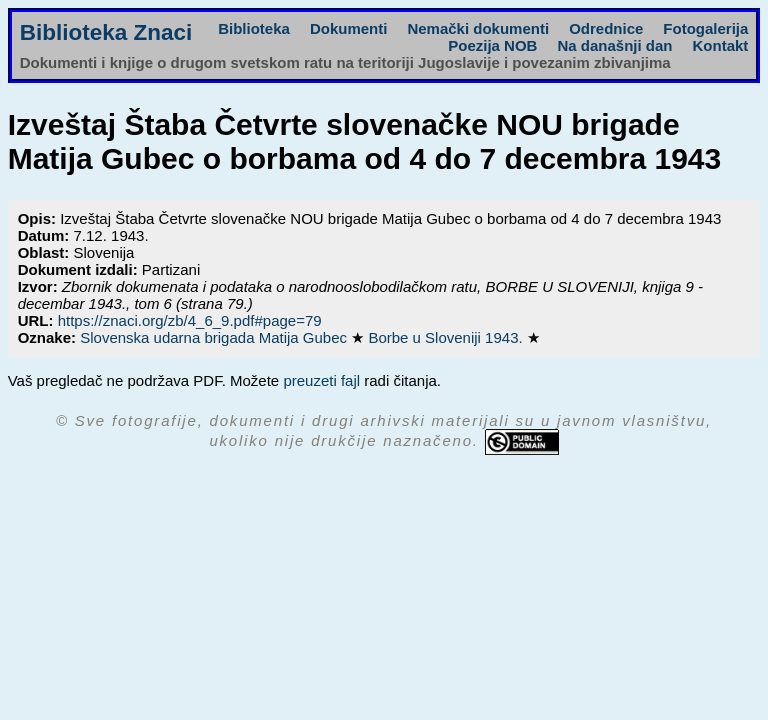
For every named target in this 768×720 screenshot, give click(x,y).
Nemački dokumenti (478, 28)
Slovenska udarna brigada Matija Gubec (215, 337)
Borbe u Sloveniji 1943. (447, 337)
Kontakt (720, 45)
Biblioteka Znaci (106, 32)
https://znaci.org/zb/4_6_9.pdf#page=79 (190, 320)
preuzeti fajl (321, 380)
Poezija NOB (492, 45)
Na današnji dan (614, 45)
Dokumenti (349, 28)
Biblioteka (254, 28)
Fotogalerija (705, 28)
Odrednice (606, 28)
